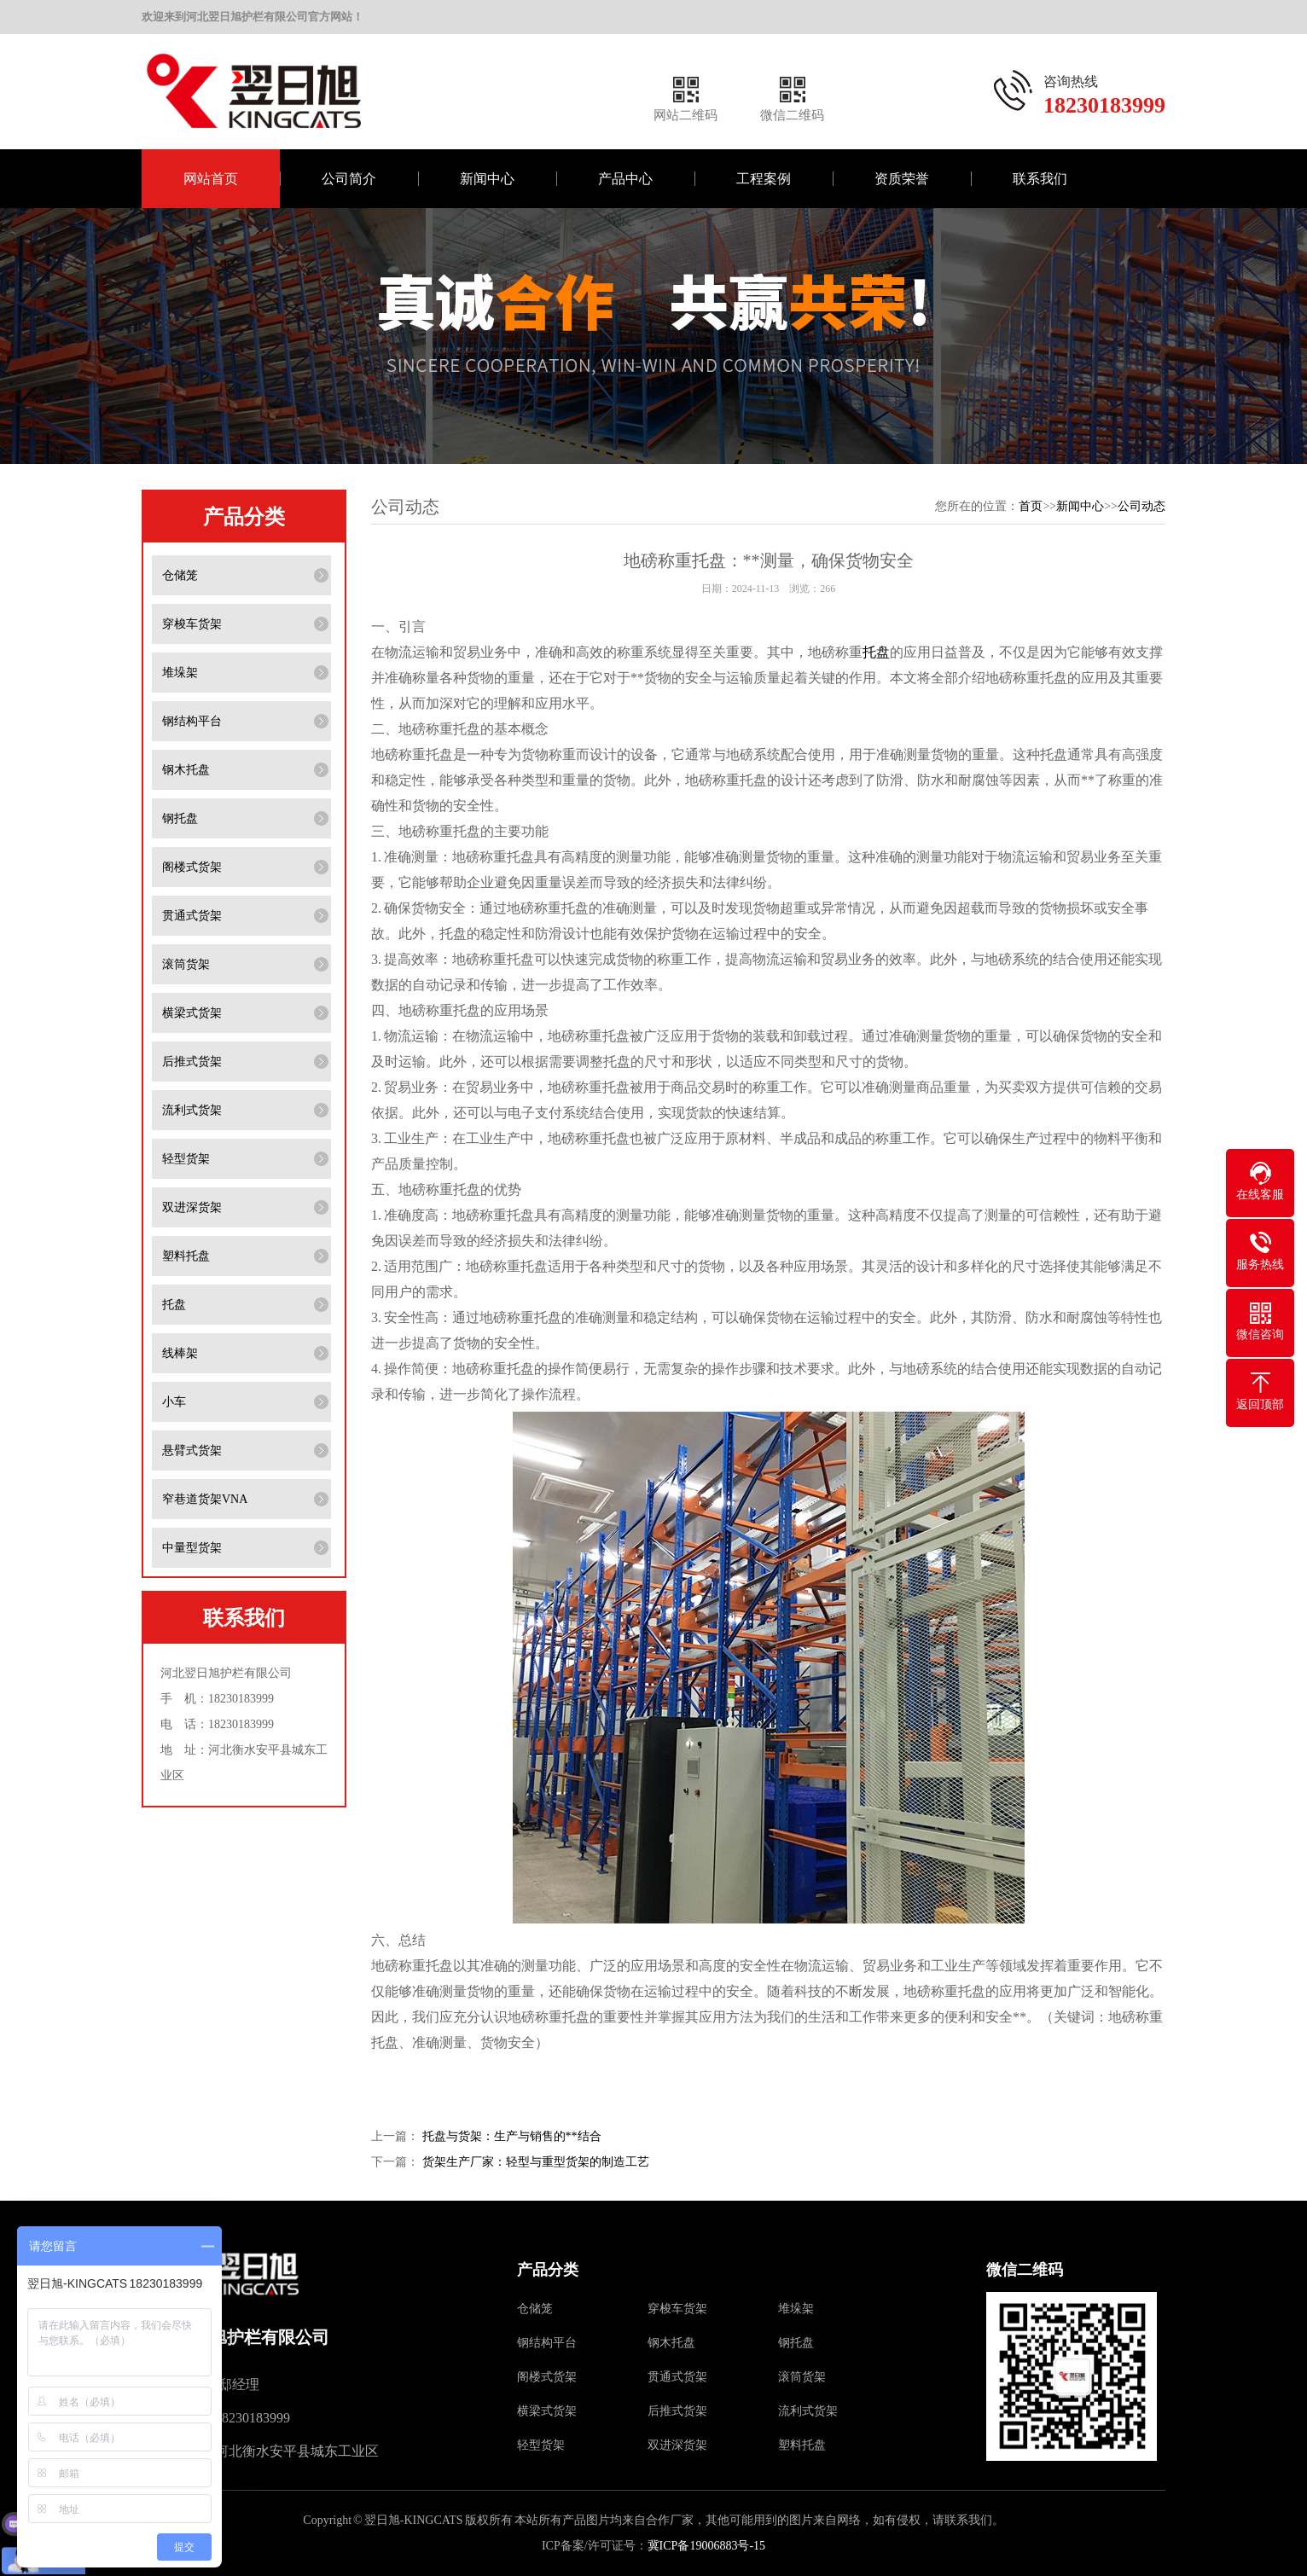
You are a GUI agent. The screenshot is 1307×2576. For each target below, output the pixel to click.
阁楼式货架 (192, 867)
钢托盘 (180, 818)
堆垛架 (180, 672)
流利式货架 (192, 1110)
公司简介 (349, 178)
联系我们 (1040, 178)
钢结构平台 (192, 721)
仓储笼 (180, 575)
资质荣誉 (901, 178)
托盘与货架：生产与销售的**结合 (511, 2136)
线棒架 (180, 1353)
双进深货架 (192, 1207)
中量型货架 (192, 1547)
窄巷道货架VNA (204, 1499)
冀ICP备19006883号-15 (706, 2545)
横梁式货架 (192, 1013)
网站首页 (210, 178)
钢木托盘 (186, 769)
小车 (174, 1401)
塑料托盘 (186, 1256)
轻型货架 (186, 1158)
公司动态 (1141, 506)
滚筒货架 (186, 964)
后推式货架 (192, 1061)
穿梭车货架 (192, 624)
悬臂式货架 (192, 1450)
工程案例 (763, 178)
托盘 (174, 1304)
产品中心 (625, 178)
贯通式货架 (192, 915)
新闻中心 (487, 178)
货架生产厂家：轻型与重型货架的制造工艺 (535, 2161)
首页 (1031, 506)
